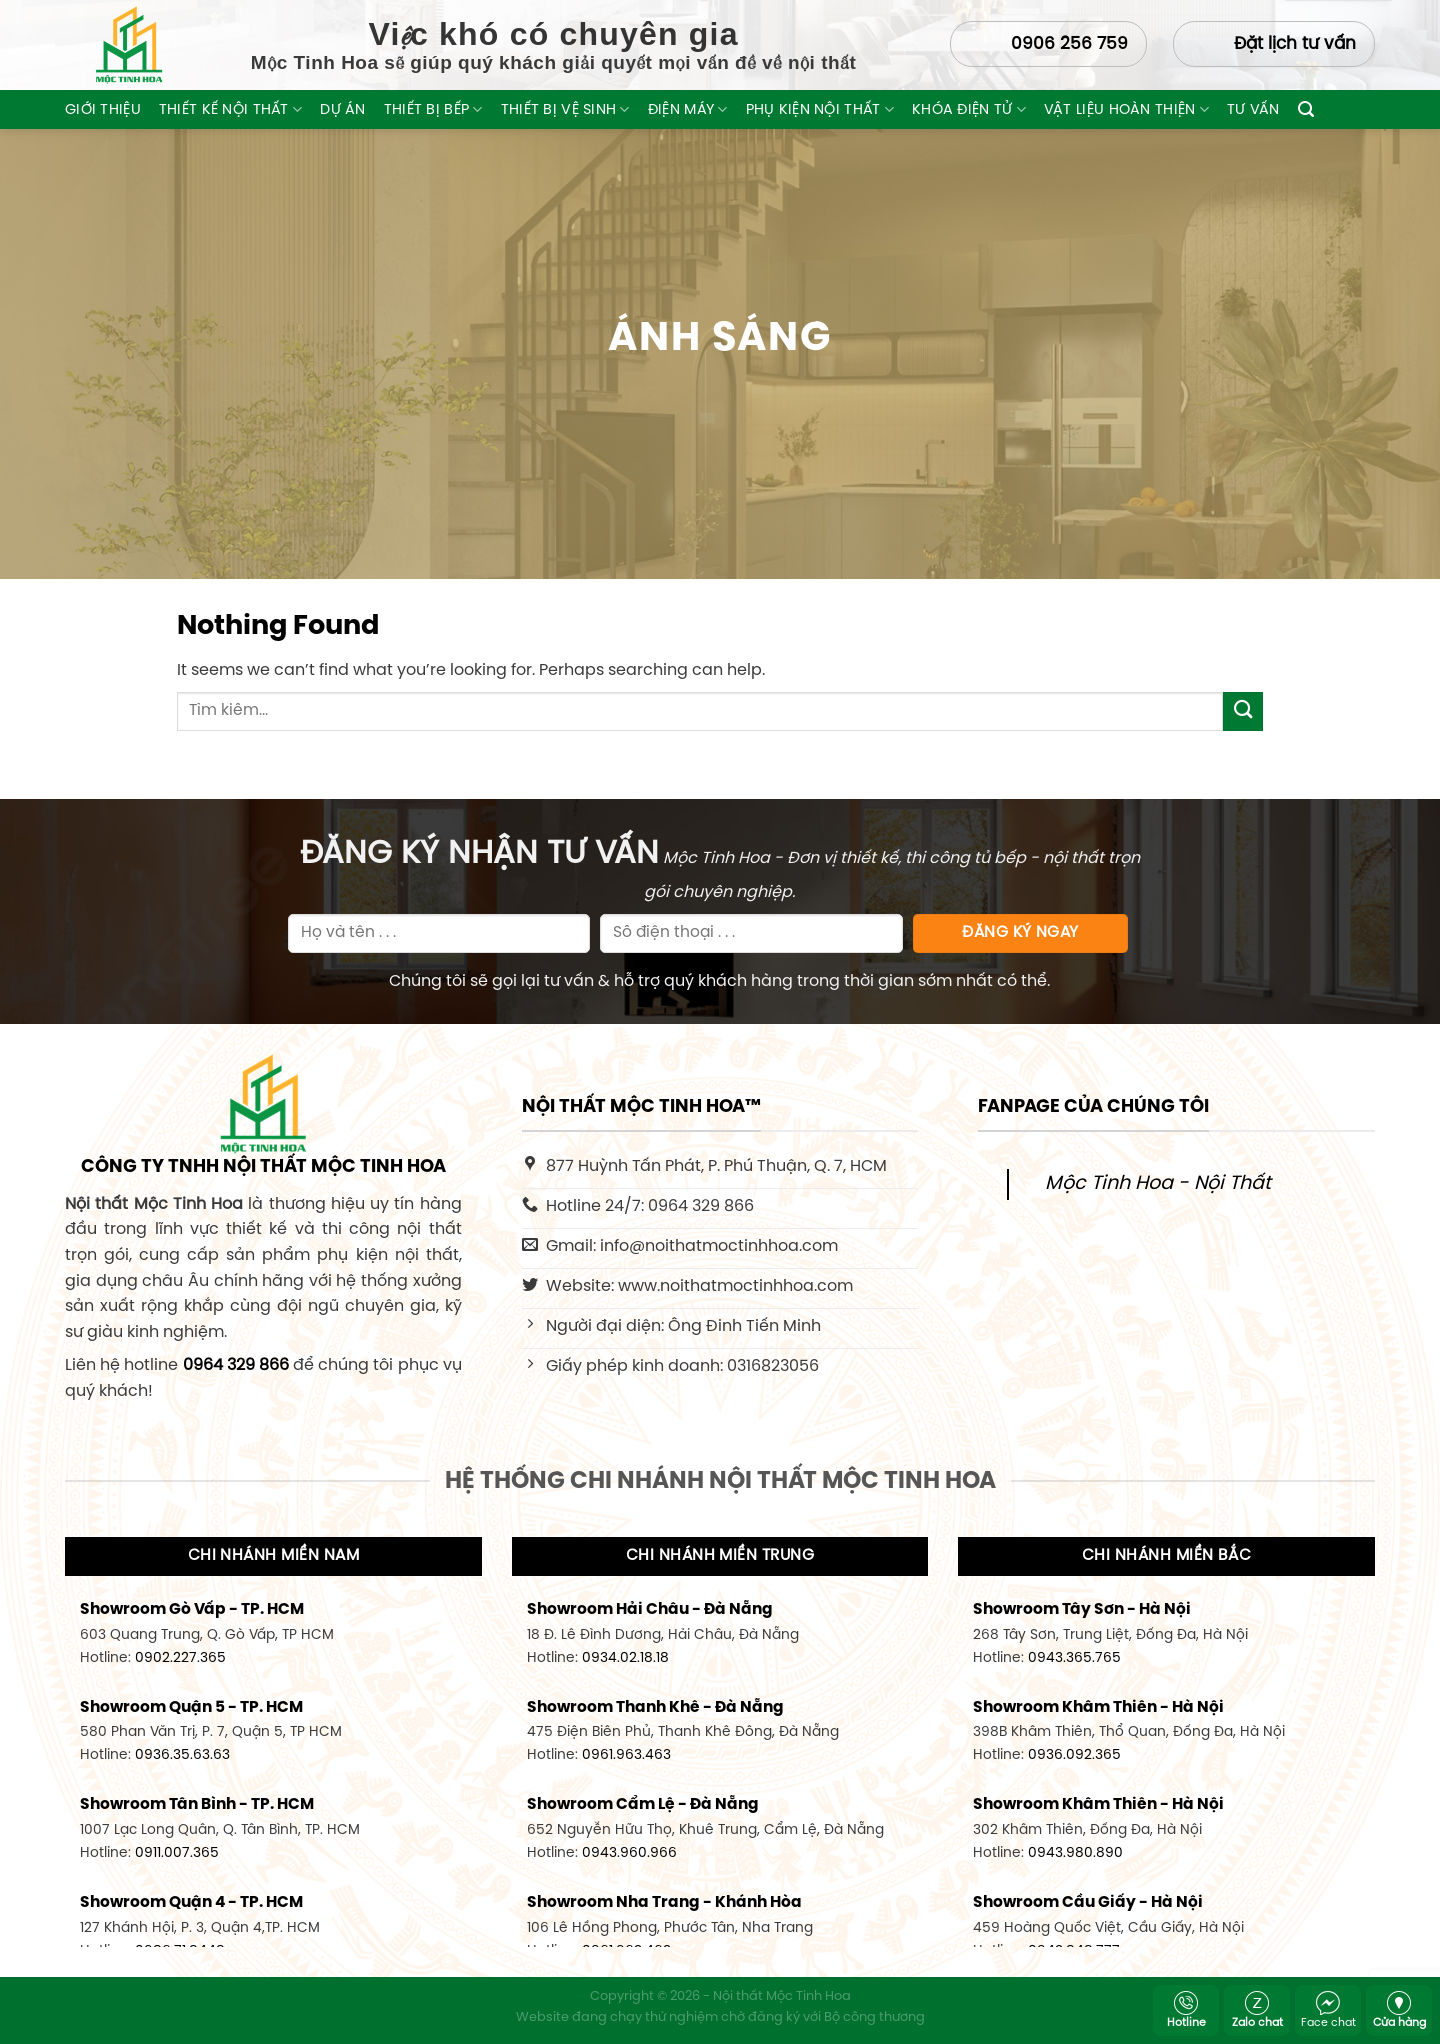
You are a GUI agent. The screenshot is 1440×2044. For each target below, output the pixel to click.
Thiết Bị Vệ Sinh (565, 109)
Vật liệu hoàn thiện (1126, 109)
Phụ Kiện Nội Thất (820, 109)
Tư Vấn (1253, 110)
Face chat (1328, 2010)
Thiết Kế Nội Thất (230, 109)
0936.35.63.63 (182, 1755)
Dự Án (342, 110)
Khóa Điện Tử (969, 109)
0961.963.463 (626, 1755)
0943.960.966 (629, 1853)
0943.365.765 (1074, 1658)
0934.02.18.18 (625, 1658)
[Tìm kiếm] (1306, 109)
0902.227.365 (180, 1658)
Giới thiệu (103, 110)
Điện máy (688, 109)
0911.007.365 (177, 1853)
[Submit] (1243, 711)
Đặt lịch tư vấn (1295, 44)
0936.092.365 (1074, 1755)
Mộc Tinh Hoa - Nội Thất (1158, 1184)
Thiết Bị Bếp (433, 109)
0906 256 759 (1069, 44)
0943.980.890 (1075, 1853)
